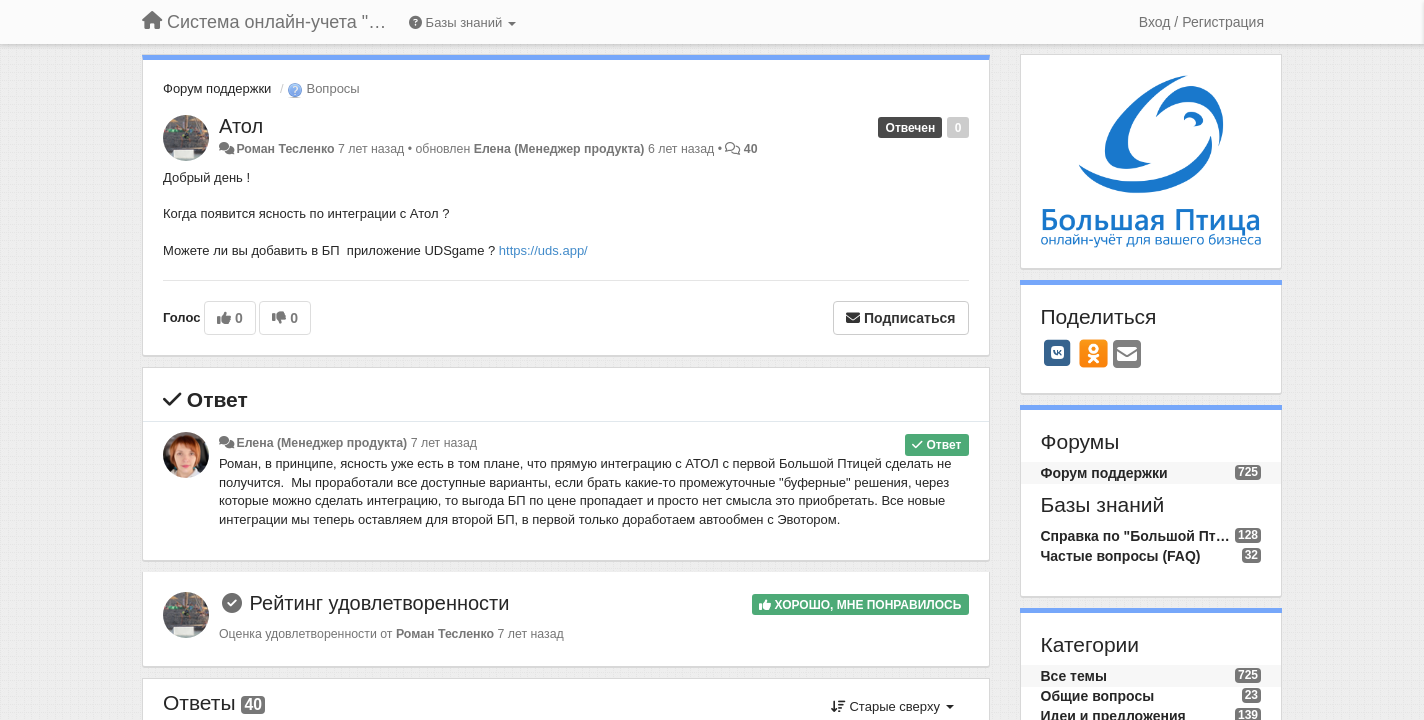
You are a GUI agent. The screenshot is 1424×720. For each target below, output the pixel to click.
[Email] (1127, 355)
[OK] (1093, 353)
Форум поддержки (217, 88)
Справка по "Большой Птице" (1138, 536)
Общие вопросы (1098, 696)
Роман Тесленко (285, 149)
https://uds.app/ (543, 250)
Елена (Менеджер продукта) (559, 149)
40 (751, 149)
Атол (241, 126)
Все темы (1074, 676)
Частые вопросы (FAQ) (1121, 556)
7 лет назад (444, 443)
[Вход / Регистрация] (1201, 22)
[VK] (1058, 353)
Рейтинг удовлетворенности (380, 603)
